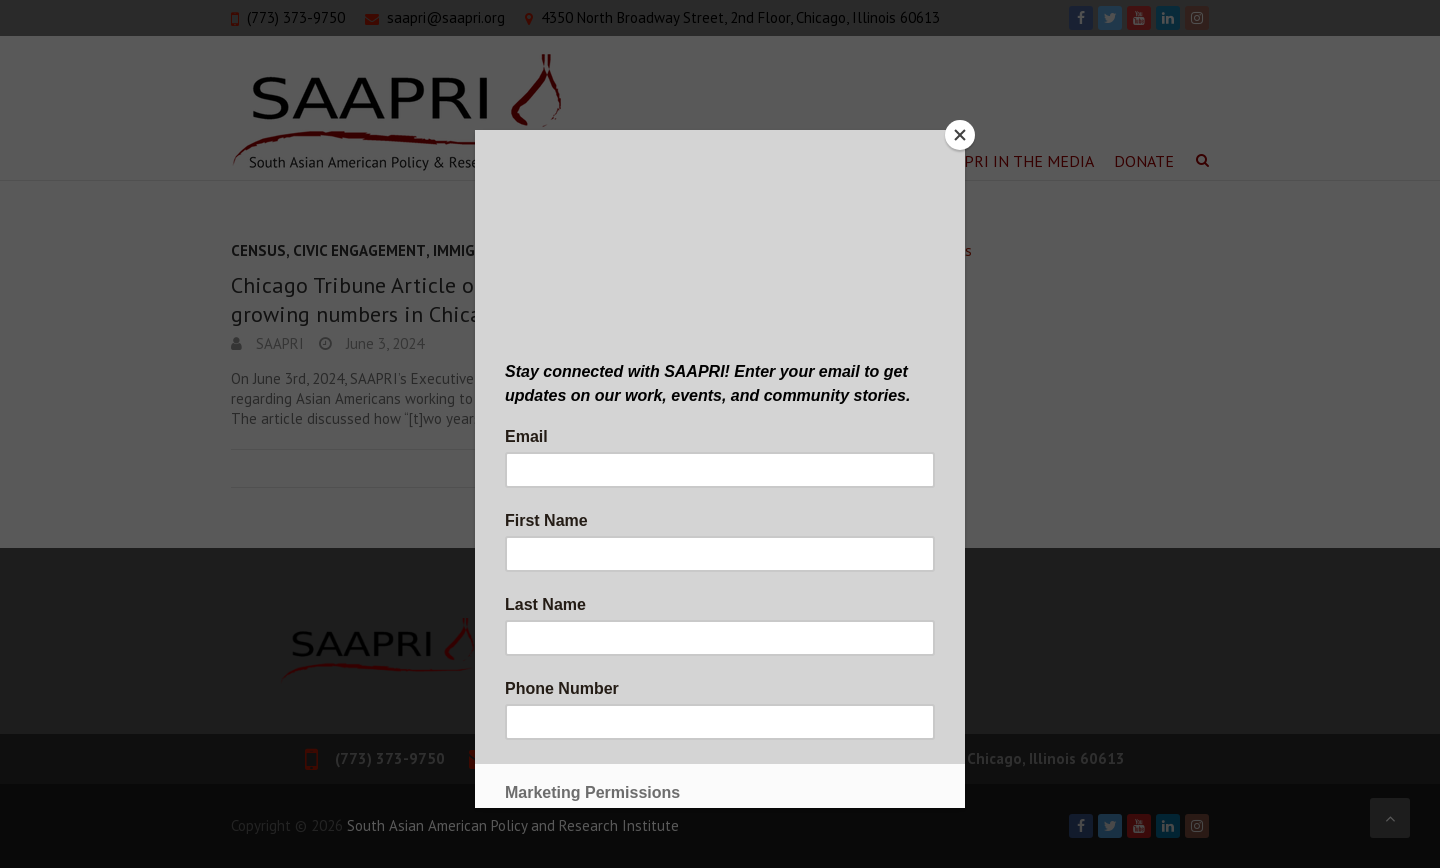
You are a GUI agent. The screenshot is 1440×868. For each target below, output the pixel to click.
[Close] (960, 135)
